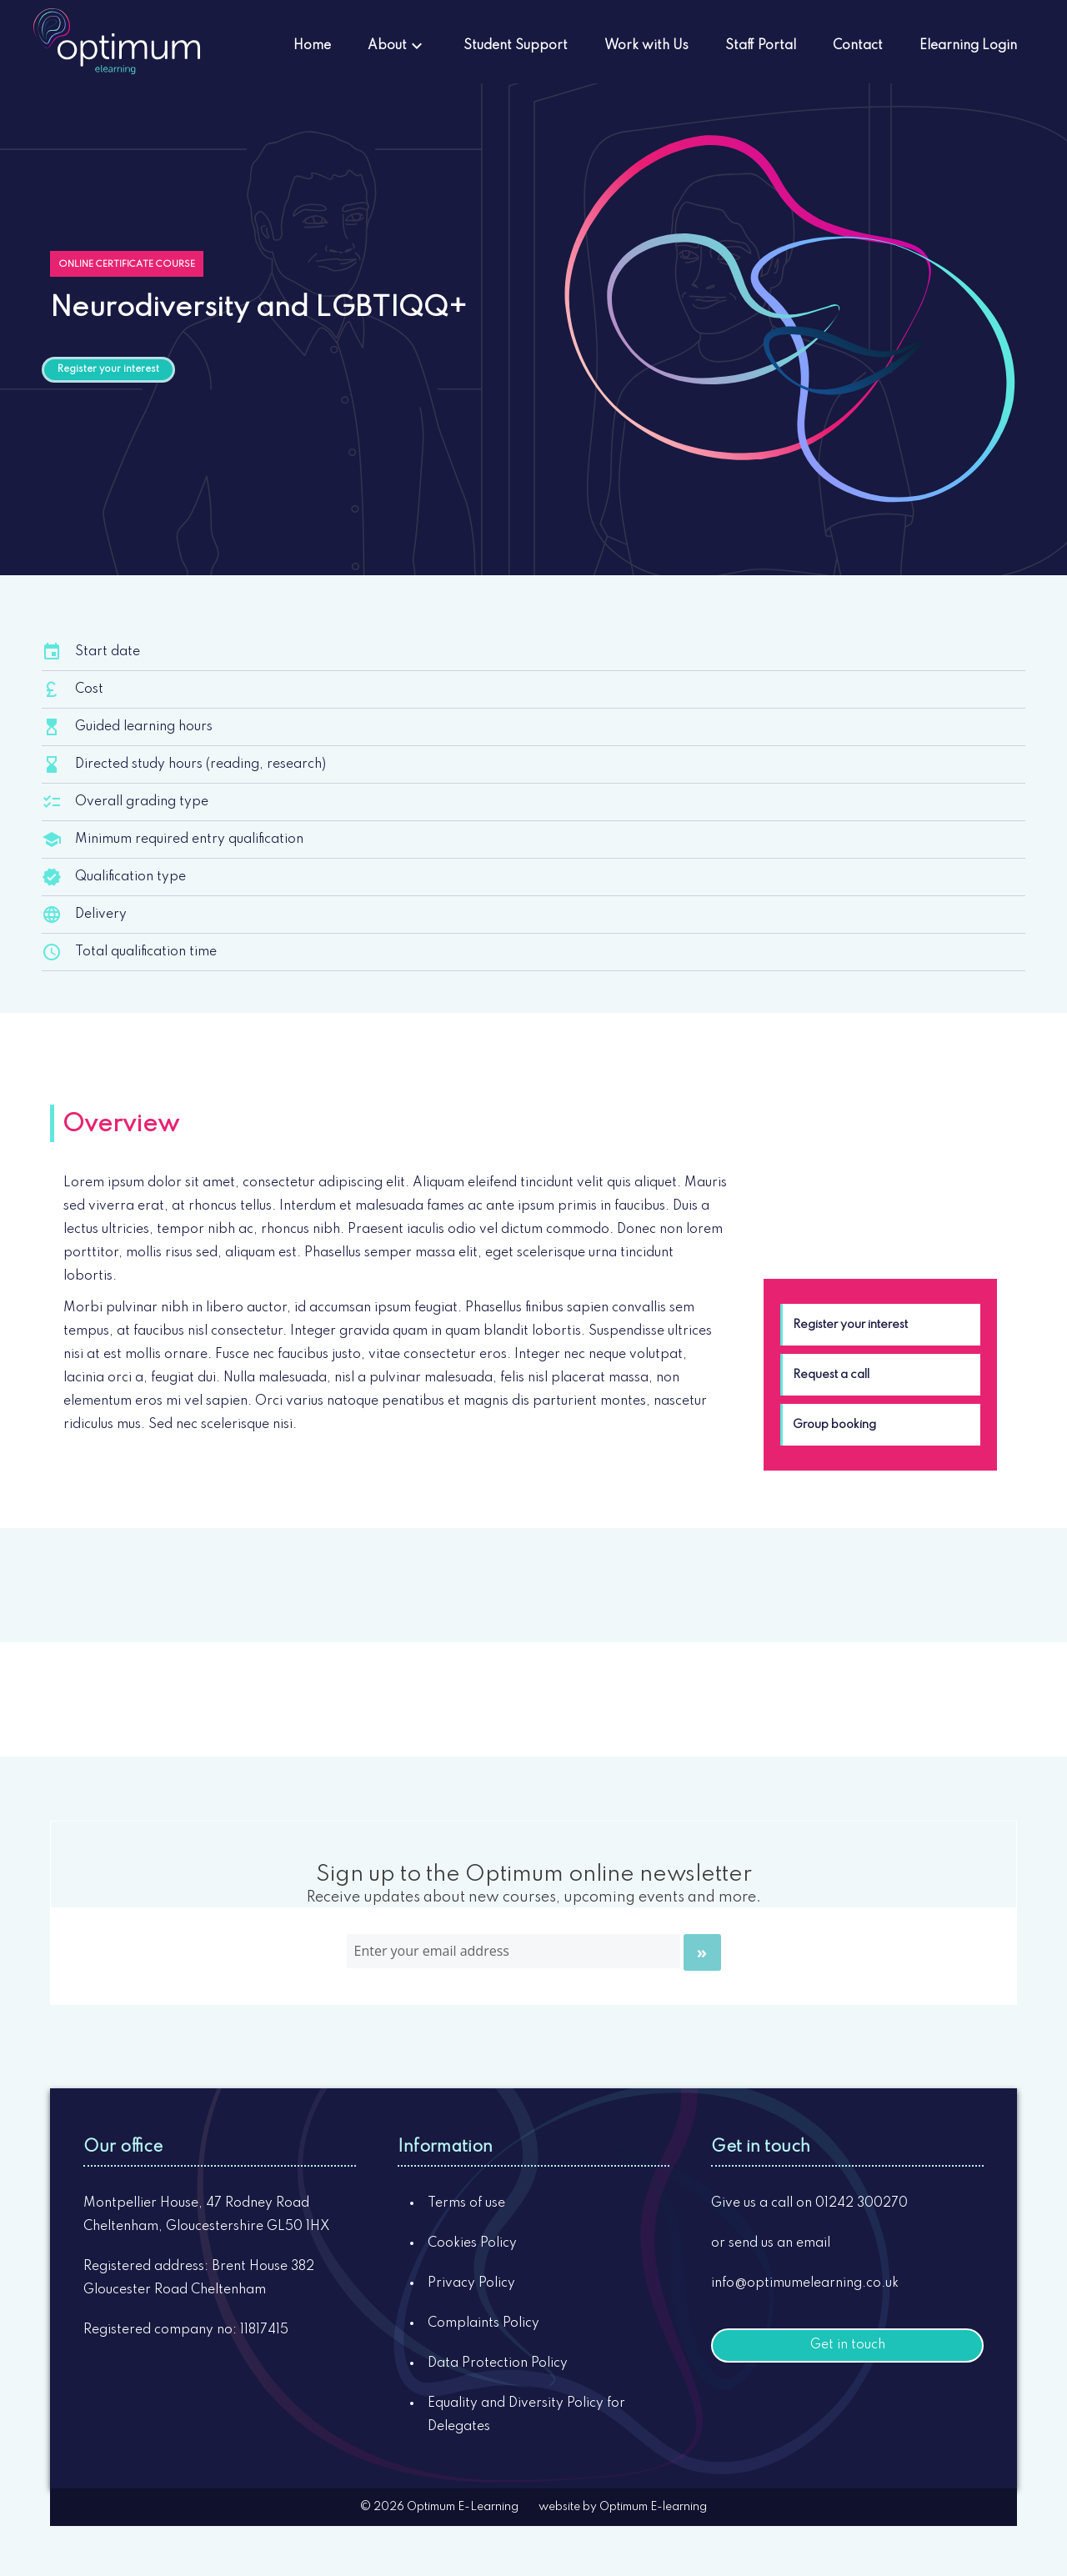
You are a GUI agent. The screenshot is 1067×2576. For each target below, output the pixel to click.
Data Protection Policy (498, 2363)
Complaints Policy (483, 2323)
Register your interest (108, 369)
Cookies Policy (472, 2243)
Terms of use (466, 2203)
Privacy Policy (471, 2283)
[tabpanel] (388, 1303)
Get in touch (847, 2345)
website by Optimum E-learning (623, 2507)
